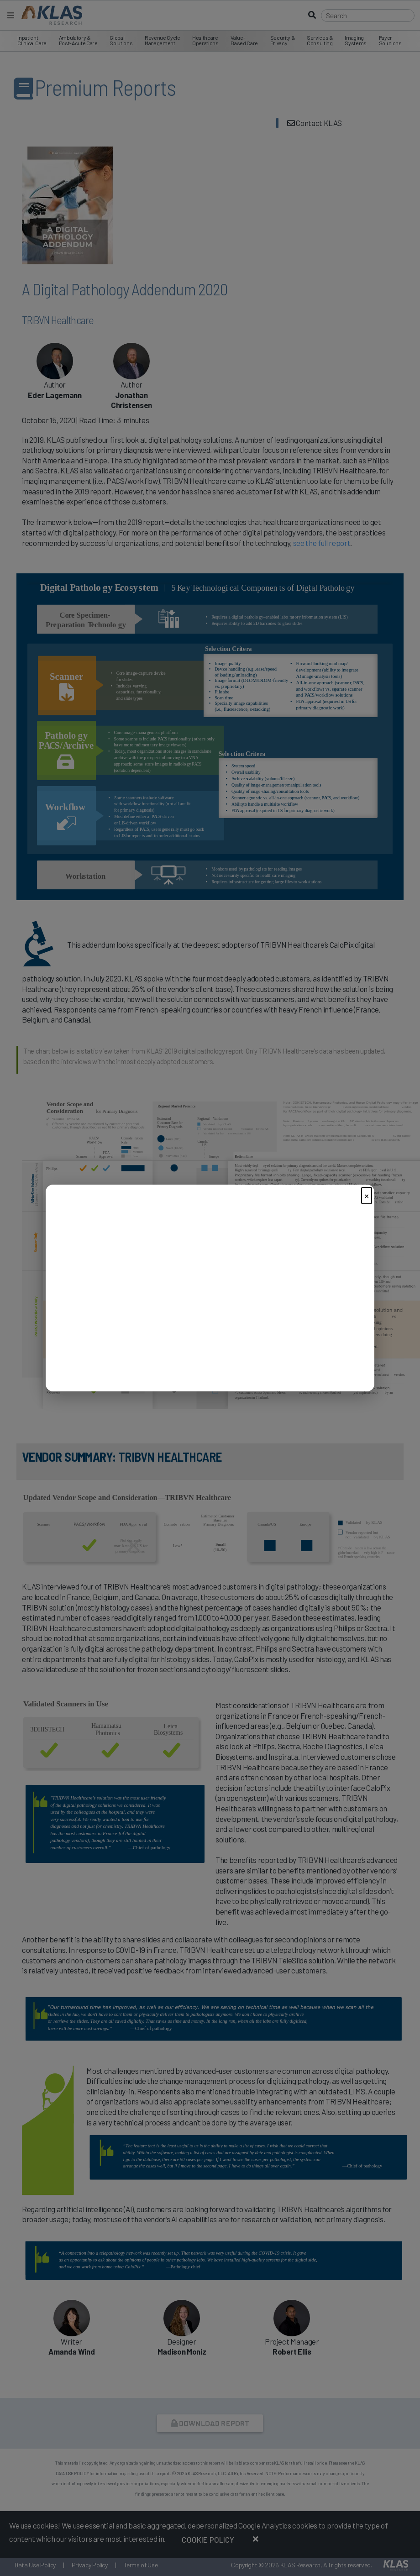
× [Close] (366, 1195)
